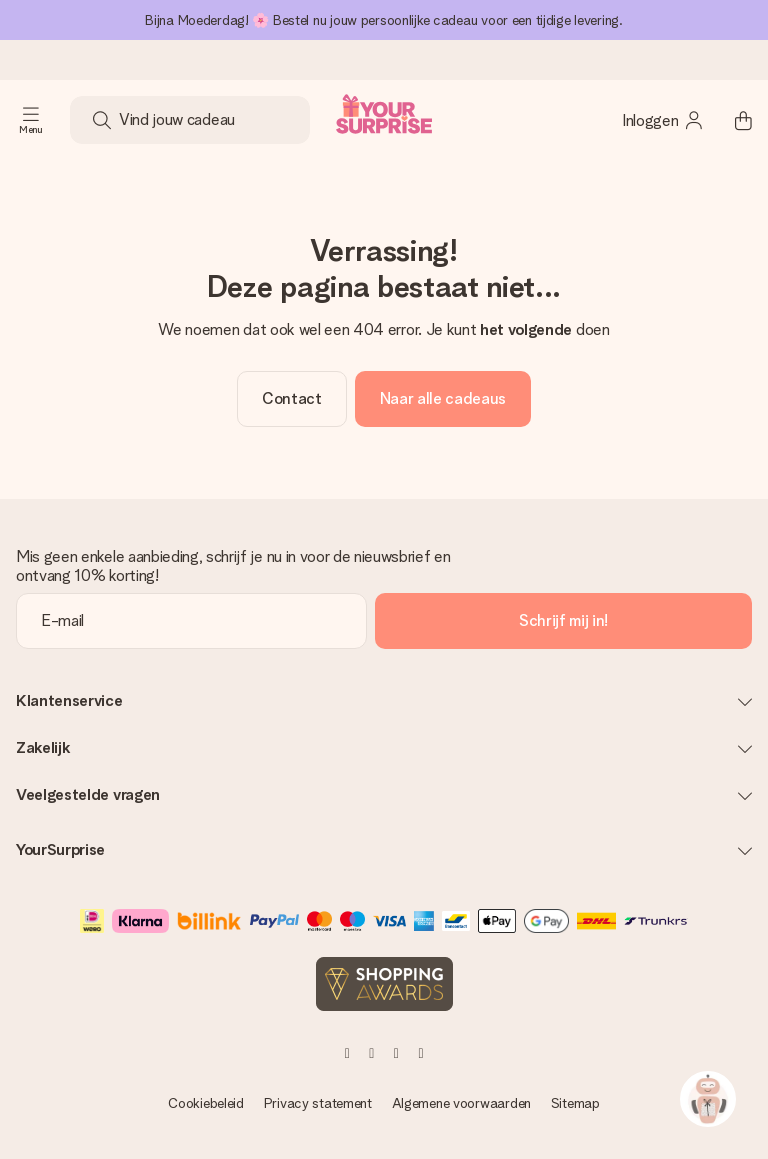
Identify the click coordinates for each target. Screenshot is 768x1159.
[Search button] (102, 120)
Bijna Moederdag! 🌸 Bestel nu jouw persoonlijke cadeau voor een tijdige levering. (384, 20)
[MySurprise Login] (663, 120)
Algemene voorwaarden (461, 1103)
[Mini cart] (732, 120)
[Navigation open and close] (31, 120)
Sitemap (575, 1103)
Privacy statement (318, 1103)
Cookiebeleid (206, 1103)
